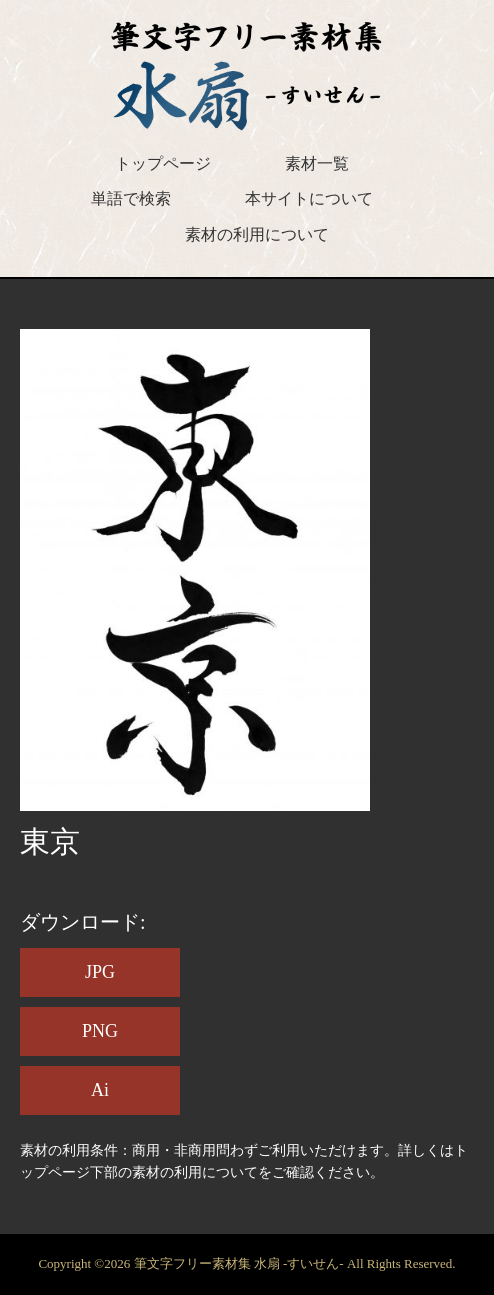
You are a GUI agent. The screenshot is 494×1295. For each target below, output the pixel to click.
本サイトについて (309, 198)
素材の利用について (257, 234)
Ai (100, 1090)
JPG (100, 972)
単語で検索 (131, 198)
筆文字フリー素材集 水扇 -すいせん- (240, 1263)
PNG (100, 1031)
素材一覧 (317, 163)
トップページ (163, 163)
